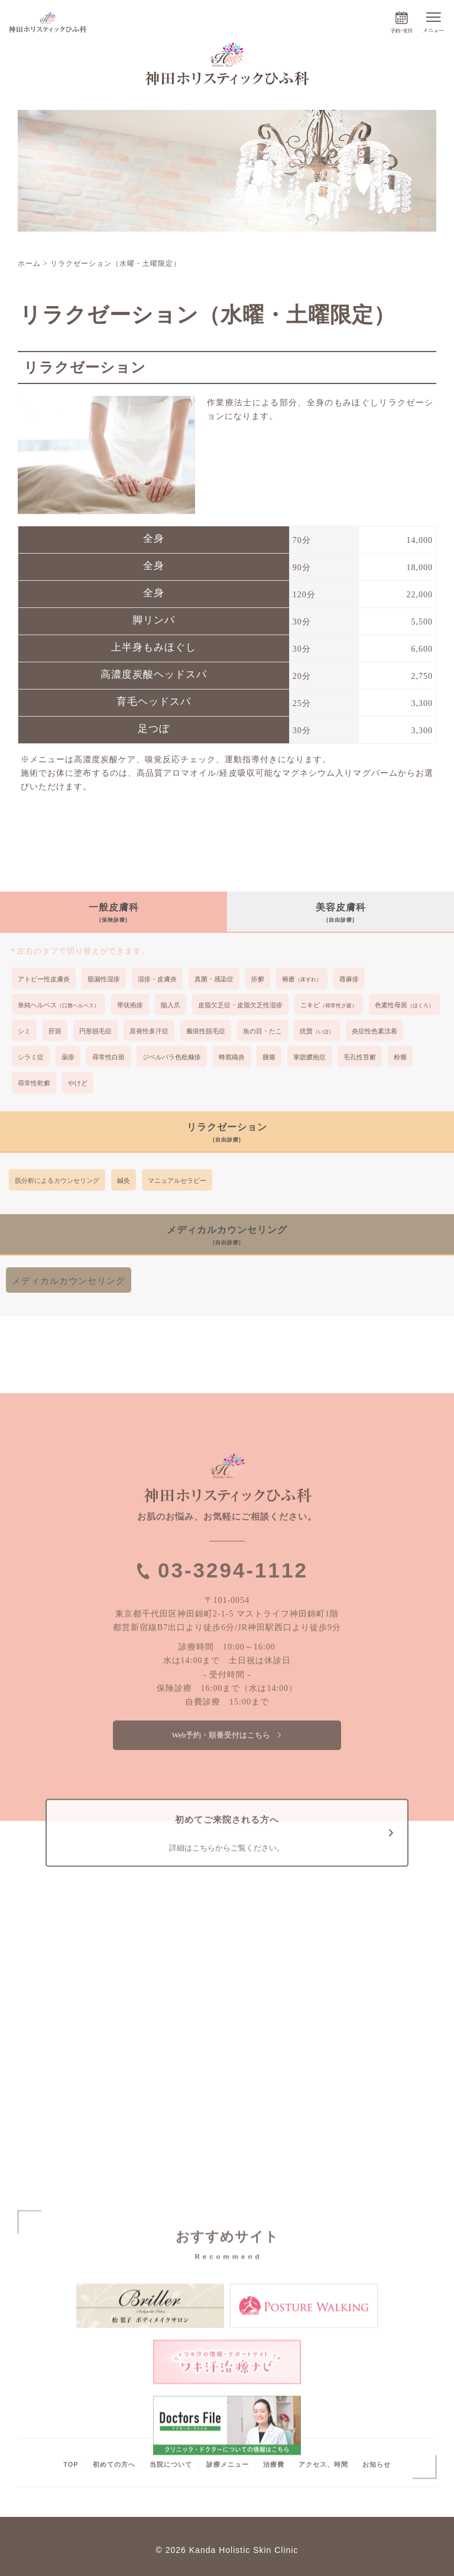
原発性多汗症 (148, 1031)
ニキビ (328, 1005)
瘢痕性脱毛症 (205, 1031)
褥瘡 (302, 979)
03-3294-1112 (233, 1570)
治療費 (273, 2464)
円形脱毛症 (95, 1031)
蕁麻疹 (349, 979)
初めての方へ (114, 2464)
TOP (70, 2464)
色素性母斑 (404, 1005)
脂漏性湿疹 (103, 979)
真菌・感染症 (214, 979)
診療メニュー (227, 2464)
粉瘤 (400, 1057)
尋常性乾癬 (34, 1083)
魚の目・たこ (262, 1031)
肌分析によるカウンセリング (57, 1180)
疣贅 (317, 1031)
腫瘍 (268, 1057)
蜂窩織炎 (232, 1057)
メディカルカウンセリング (68, 1281)
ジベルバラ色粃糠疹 (171, 1057)
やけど (77, 1083)
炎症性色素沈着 (374, 1031)
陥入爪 (170, 1005)
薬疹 (67, 1057)
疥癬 (257, 979)
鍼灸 (123, 1180)
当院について (171, 2464)
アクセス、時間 (323, 2464)
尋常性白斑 (108, 1057)
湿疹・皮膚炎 (157, 979)
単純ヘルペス (58, 1005)
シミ (24, 1031)
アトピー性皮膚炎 (44, 979)
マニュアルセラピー (177, 1180)
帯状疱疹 (130, 1005)
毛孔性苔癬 (359, 1057)
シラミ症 (31, 1057)
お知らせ (376, 2464)
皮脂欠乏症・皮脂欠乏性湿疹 (240, 1005)
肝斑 (54, 1031)
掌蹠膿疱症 (309, 1057)
